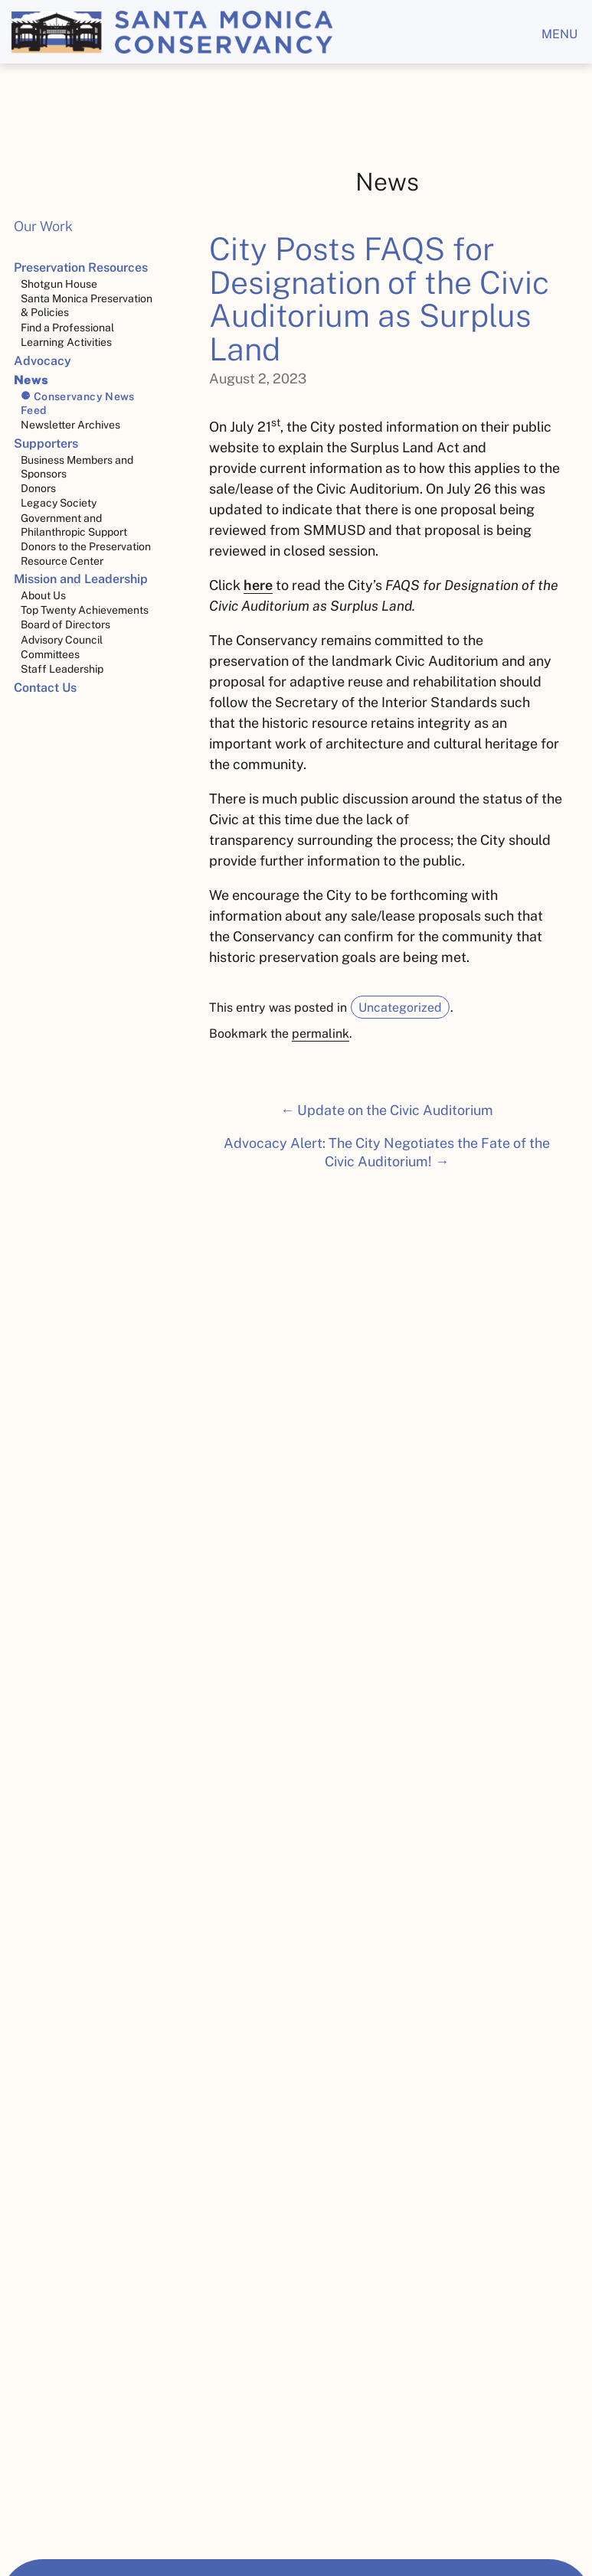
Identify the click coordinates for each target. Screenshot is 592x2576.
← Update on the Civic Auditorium (386, 1110)
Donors (38, 488)
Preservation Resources (81, 267)
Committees (50, 654)
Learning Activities (66, 342)
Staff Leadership (62, 669)
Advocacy (42, 361)
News (31, 380)
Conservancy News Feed (78, 403)
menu (559, 34)
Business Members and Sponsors (77, 467)
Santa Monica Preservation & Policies (86, 305)
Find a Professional (67, 327)
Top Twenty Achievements (85, 610)
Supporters (46, 443)
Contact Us (45, 687)
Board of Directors (65, 624)
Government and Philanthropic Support (74, 525)
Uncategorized (400, 1007)
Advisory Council (62, 640)
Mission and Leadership (81, 579)
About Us (43, 595)
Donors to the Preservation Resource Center (86, 553)
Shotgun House (59, 284)
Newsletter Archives (70, 425)
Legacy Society (58, 503)
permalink (320, 1033)
